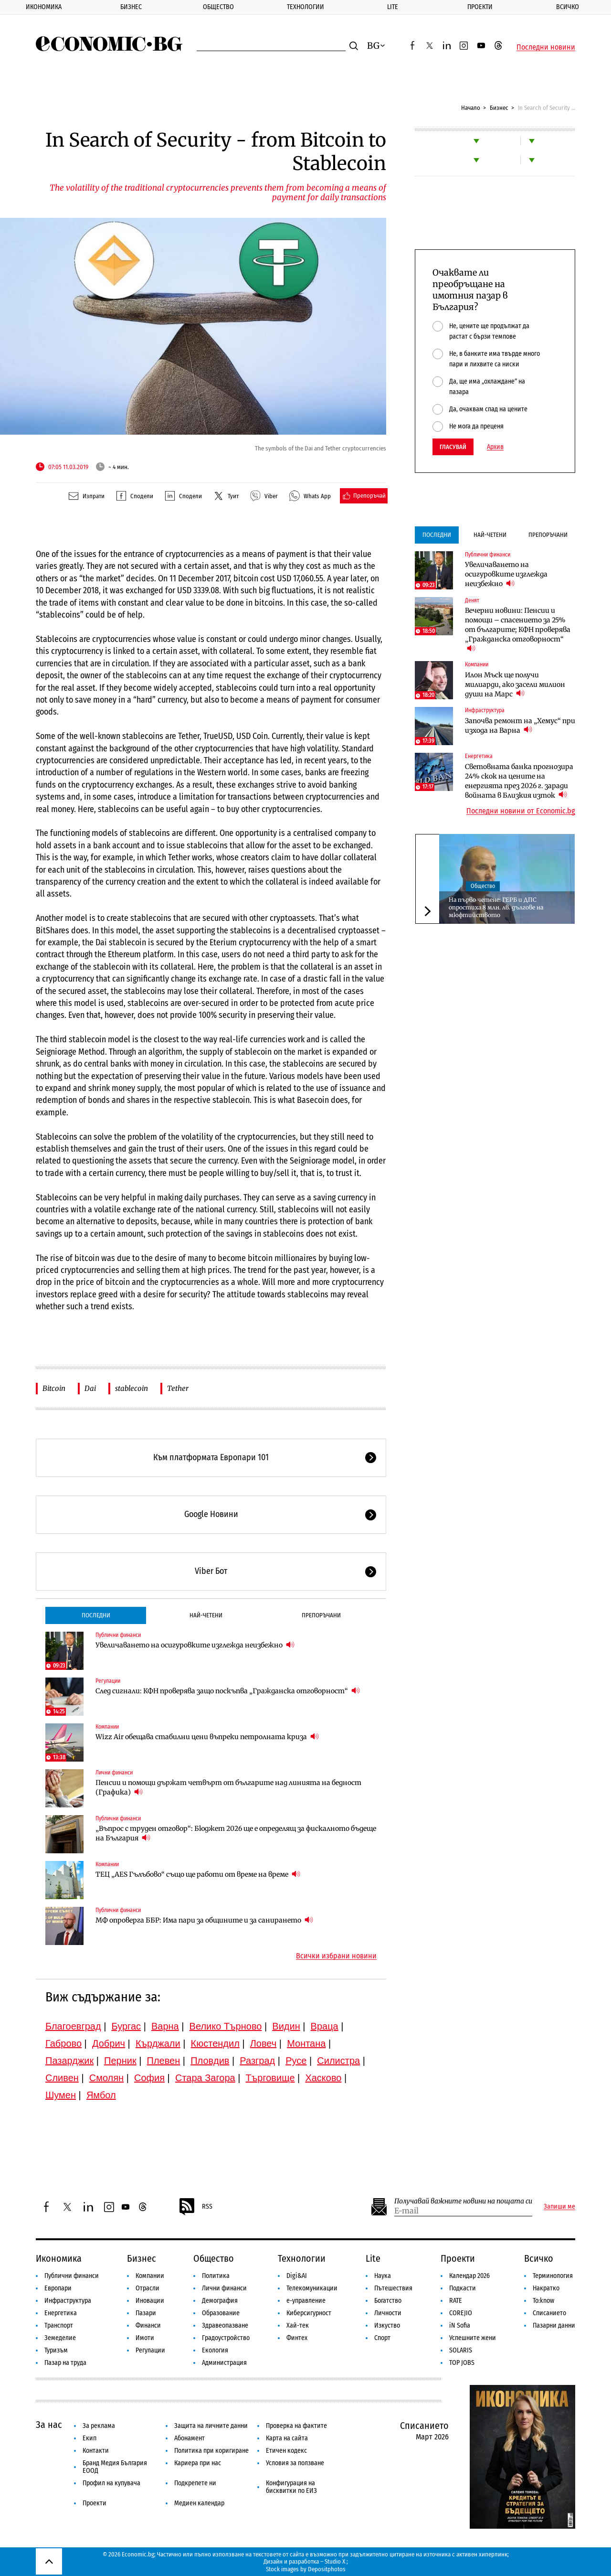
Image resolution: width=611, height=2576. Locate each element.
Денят (472, 600)
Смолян (106, 2078)
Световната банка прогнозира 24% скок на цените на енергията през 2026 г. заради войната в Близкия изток (519, 781)
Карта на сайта (287, 2438)
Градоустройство (226, 2338)
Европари (58, 2288)
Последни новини (545, 47)
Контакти (96, 2451)
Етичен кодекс (286, 2451)
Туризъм (56, 2350)
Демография (220, 2301)
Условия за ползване (295, 2463)
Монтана (306, 2043)
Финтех (296, 2338)
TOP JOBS (461, 2363)
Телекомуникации (311, 2288)
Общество (218, 7)
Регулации (107, 1681)
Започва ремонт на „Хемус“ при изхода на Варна (520, 725)
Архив (495, 447)
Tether (178, 1388)
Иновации (150, 2301)
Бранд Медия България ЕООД (115, 2467)
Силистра (338, 2060)
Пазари (146, 2313)
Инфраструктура (485, 710)
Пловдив (209, 2060)
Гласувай (453, 446)
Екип (89, 2438)
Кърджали (158, 2043)
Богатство (387, 2301)
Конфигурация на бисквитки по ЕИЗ (291, 2487)
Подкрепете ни (195, 2483)
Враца (324, 2026)
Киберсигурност (308, 2313)
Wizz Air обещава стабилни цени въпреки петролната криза (207, 1736)
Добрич (108, 2043)
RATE (455, 2301)
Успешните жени (472, 2338)
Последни (96, 1615)
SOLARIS (460, 2350)
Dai (90, 1388)
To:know (543, 2301)
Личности (387, 2313)
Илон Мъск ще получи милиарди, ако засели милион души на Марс (515, 684)
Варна (165, 2026)
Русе (295, 2060)
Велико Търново (226, 2026)
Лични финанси (114, 1772)
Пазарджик (69, 2060)
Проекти (480, 7)
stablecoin (131, 1388)
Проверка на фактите (296, 2426)
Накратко (546, 2288)
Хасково (323, 2078)
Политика (216, 2276)
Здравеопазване (225, 2325)
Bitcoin (53, 1388)
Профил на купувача (111, 2483)
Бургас (126, 2026)
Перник (120, 2060)
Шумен (60, 2095)
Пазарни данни (554, 2325)
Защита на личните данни (211, 2426)
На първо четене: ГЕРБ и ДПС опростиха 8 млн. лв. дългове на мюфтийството (496, 907)
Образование (221, 2313)
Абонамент (189, 2438)
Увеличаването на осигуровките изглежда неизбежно (195, 1644)
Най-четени (206, 1615)
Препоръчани (321, 1615)
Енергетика (479, 756)
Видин (286, 2026)
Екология (215, 2350)
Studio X (335, 2561)
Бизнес (131, 7)
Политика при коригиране (211, 2451)
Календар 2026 (469, 2276)
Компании (107, 1726)
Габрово (63, 2043)
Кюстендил (215, 2043)
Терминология (553, 2276)
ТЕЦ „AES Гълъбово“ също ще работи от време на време (197, 1874)
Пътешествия (393, 2288)
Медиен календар (199, 2503)
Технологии (305, 7)
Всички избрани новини (336, 1956)
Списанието (549, 2313)
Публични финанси (118, 1635)
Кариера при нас (197, 2463)
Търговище (270, 2078)
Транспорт (58, 2325)
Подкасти (462, 2288)
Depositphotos (327, 2569)
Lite (392, 7)
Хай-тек (297, 2325)
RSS (195, 2206)
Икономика (44, 7)
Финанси (148, 2325)
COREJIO (460, 2313)
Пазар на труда (65, 2363)
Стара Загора (205, 2078)
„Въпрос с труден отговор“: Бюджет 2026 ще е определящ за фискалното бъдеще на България (235, 1833)
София (149, 2078)
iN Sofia (459, 2325)
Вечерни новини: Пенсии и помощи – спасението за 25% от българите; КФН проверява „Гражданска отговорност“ (517, 629)
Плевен (163, 2060)
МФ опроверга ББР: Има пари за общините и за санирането (204, 1919)
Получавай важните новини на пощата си (463, 2201)
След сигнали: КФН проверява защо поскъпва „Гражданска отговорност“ (227, 1690)
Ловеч (263, 2043)
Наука (382, 2276)
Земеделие (60, 2338)
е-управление (306, 2301)
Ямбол (101, 2095)
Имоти (145, 2338)
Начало (470, 107)
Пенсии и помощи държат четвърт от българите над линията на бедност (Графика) (228, 1787)
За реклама (99, 2426)
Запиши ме (559, 2206)
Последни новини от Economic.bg (520, 811)
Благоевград (73, 2026)
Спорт (382, 2338)
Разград (257, 2060)
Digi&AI (296, 2276)
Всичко (538, 2258)
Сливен (62, 2078)
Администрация (224, 2363)
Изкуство (387, 2325)
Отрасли (147, 2288)
